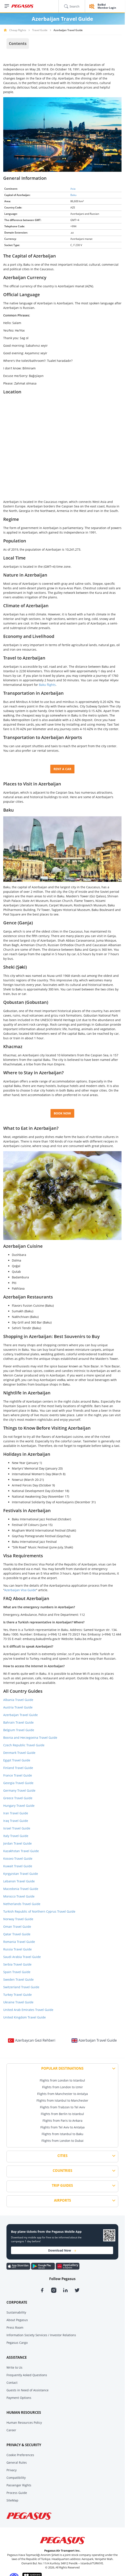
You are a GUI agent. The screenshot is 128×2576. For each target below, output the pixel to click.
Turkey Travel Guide (17, 1995)
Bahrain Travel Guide (18, 1722)
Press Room (14, 2327)
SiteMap (12, 2500)
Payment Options (18, 2398)
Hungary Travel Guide (19, 1806)
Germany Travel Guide (19, 1790)
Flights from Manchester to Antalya (62, 2094)
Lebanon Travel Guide (19, 1881)
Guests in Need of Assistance (27, 2390)
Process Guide (16, 2493)
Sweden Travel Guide (18, 1979)
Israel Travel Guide (16, 1828)
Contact (11, 2383)
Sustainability (16, 2312)
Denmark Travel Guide (19, 1753)
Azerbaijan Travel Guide (20, 1715)
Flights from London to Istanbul (62, 2080)
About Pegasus (17, 2320)
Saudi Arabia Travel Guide (22, 1957)
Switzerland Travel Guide (21, 1987)
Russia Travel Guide (17, 1949)
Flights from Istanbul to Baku (62, 2134)
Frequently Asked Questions (26, 2375)
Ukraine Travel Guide (18, 2002)
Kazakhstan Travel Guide (21, 1851)
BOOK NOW (62, 1113)
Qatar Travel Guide (16, 1934)
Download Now (62, 2250)
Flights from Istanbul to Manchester (62, 2100)
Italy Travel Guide (15, 1836)
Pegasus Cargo (17, 2343)
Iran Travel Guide (15, 1813)
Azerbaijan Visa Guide (20, 1590)
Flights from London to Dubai (62, 2141)
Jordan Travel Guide (17, 1843)
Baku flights (47, 685)
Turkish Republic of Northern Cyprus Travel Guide (39, 1911)
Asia (73, 189)
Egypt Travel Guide (16, 1760)
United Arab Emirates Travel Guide (28, 2010)
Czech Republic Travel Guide (23, 1745)
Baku (73, 195)
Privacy (11, 2470)
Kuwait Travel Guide (17, 1866)
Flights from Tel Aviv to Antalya (62, 2127)
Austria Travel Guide (18, 1707)
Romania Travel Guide (19, 1942)
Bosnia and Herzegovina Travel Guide (30, 1737)
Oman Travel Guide (17, 1926)
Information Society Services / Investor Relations (41, 2335)
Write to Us (14, 2367)
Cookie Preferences (20, 2455)
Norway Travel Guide (18, 1919)
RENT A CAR (62, 769)
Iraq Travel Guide (15, 1821)
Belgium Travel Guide (18, 1730)
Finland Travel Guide (18, 1768)
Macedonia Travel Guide (20, 1889)
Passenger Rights (18, 2485)
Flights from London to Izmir (62, 2087)
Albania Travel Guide (18, 1700)
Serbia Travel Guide (17, 1964)
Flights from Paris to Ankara (62, 2120)
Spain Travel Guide (16, 1972)
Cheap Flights (17, 30)
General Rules (16, 2462)
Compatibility (16, 2478)
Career (11, 2430)
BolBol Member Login (107, 6)
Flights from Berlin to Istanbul (62, 2114)
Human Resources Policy (24, 2422)
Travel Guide (39, 30)
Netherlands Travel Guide (21, 1904)
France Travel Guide (17, 1775)
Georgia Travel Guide (18, 1783)
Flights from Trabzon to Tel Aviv (62, 2107)
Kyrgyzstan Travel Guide (20, 1874)
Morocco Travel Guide (19, 1896)
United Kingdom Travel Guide (24, 2017)
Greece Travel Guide (17, 1798)
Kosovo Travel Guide (17, 1858)
